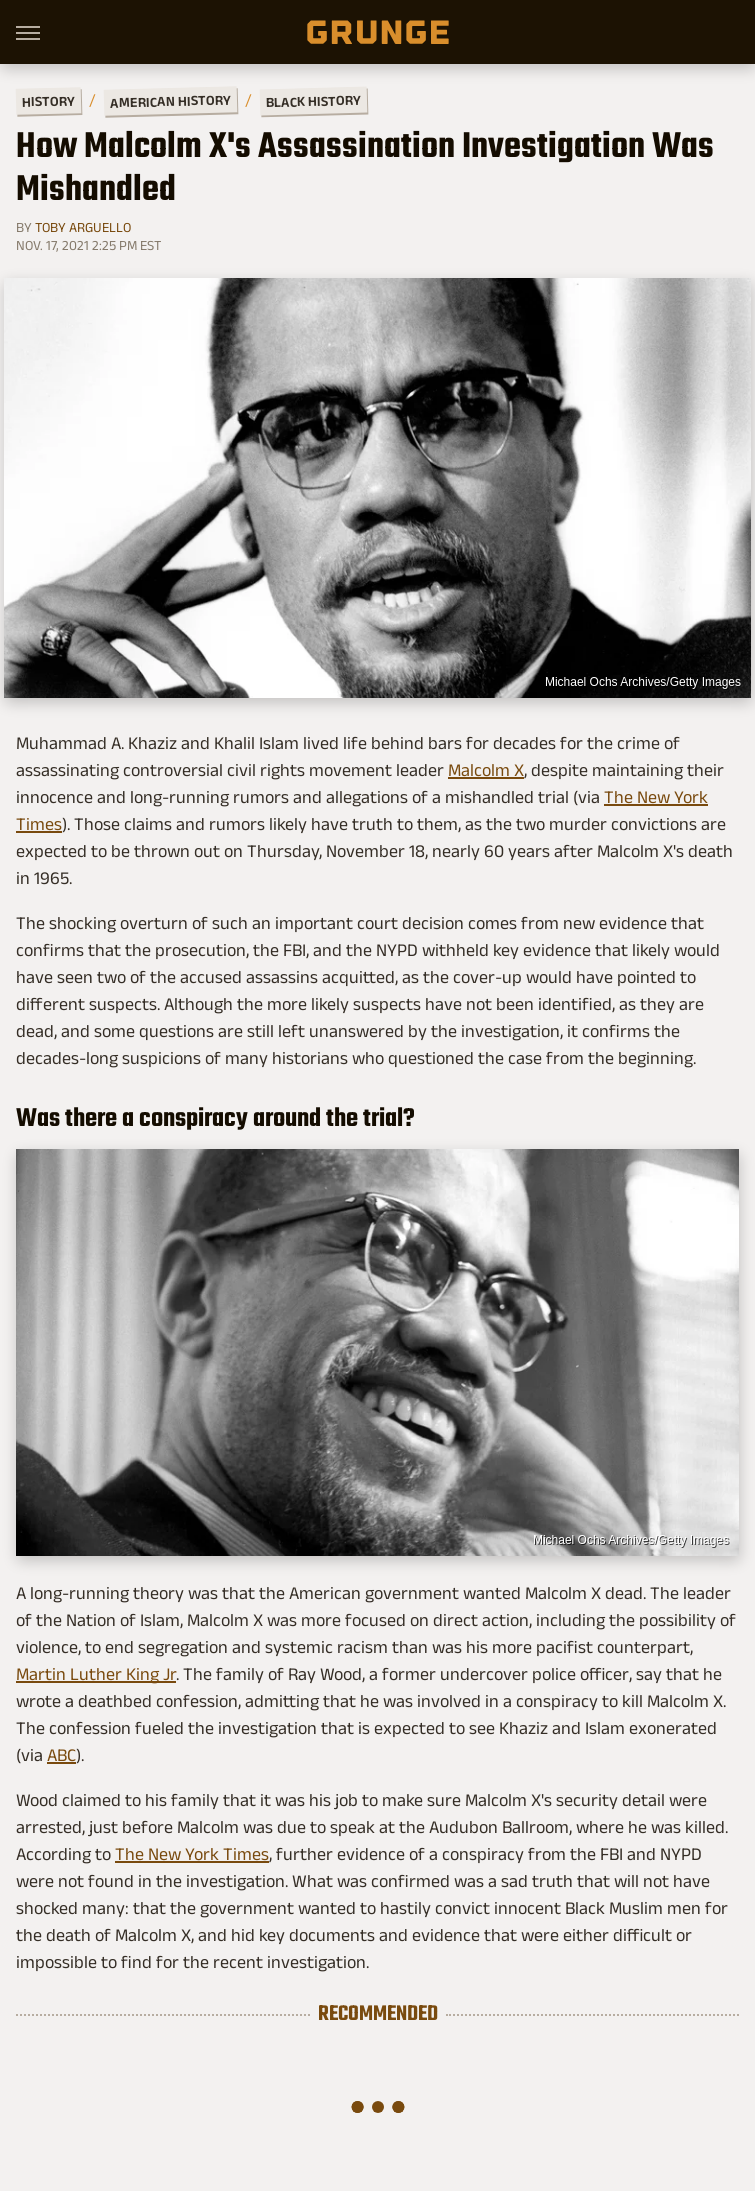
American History (170, 100)
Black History (313, 101)
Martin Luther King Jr (96, 1674)
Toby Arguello (83, 227)
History (48, 100)
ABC (61, 1755)
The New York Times (192, 1854)
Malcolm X (486, 770)
